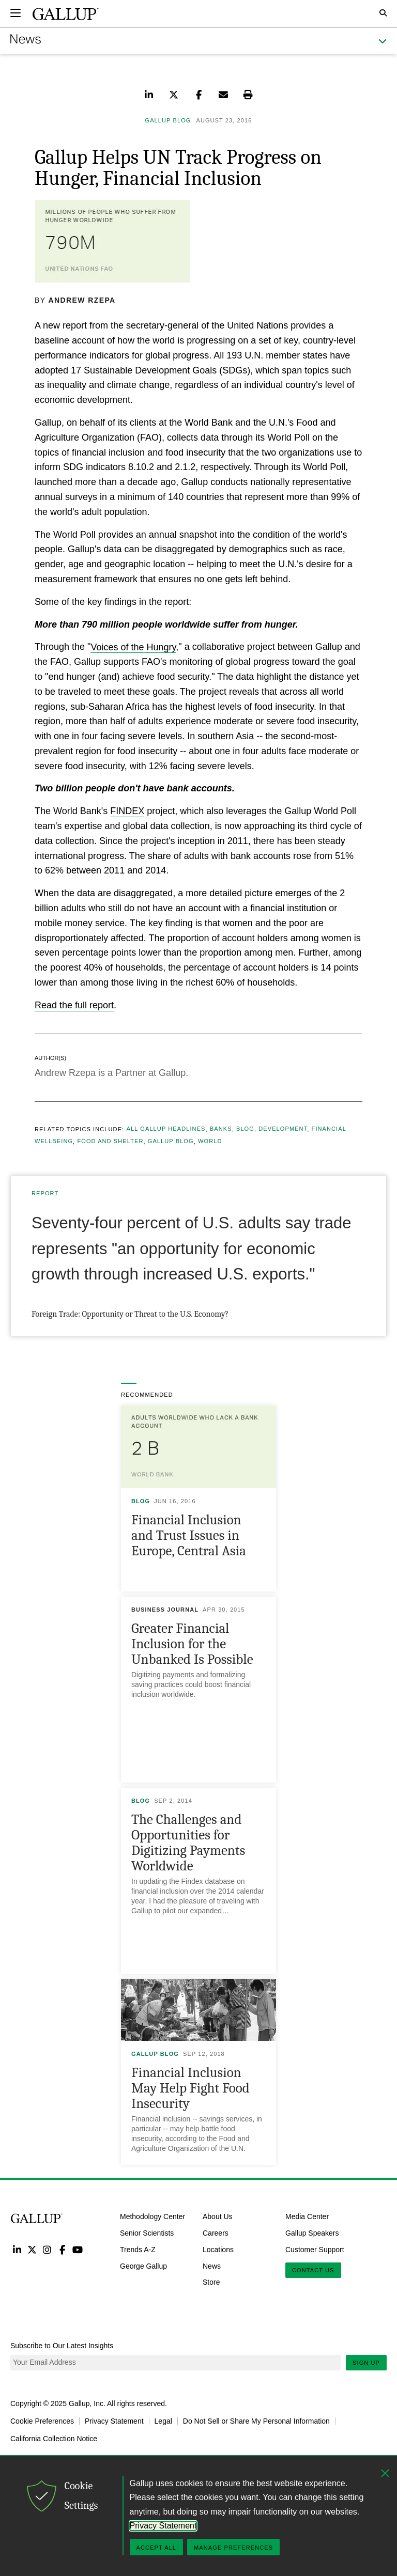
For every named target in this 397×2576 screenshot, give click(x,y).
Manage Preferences (233, 2547)
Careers (215, 2233)
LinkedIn (16, 2249)
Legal (163, 2421)
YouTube (77, 2249)
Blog (245, 1129)
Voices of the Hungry (133, 647)
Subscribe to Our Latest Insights (61, 2345)
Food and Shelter (110, 1141)
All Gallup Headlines (166, 1129)
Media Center (307, 2216)
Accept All (156, 2547)
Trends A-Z (138, 2249)
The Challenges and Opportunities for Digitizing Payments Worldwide (188, 1843)
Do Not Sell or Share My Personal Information (256, 2421)
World (210, 1141)
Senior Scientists (147, 2233)
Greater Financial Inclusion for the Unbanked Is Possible (192, 1643)
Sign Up (366, 2363)
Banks (221, 1129)
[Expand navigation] (15, 13)
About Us (218, 2216)
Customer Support (314, 2249)
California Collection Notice (53, 2438)
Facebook (62, 2249)
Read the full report (74, 1005)
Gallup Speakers (312, 2233)
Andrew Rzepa (82, 300)
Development (282, 1129)
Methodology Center (152, 2216)
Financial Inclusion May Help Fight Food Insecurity (190, 2088)
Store (211, 2282)
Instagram (47, 2249)
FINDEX (127, 811)
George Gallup (143, 2265)
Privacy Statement (114, 2421)
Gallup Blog (171, 1141)
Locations (218, 2249)
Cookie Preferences (42, 2421)
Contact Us (313, 2270)
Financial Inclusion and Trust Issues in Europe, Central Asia (188, 1535)
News (212, 2265)
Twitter (31, 2249)
